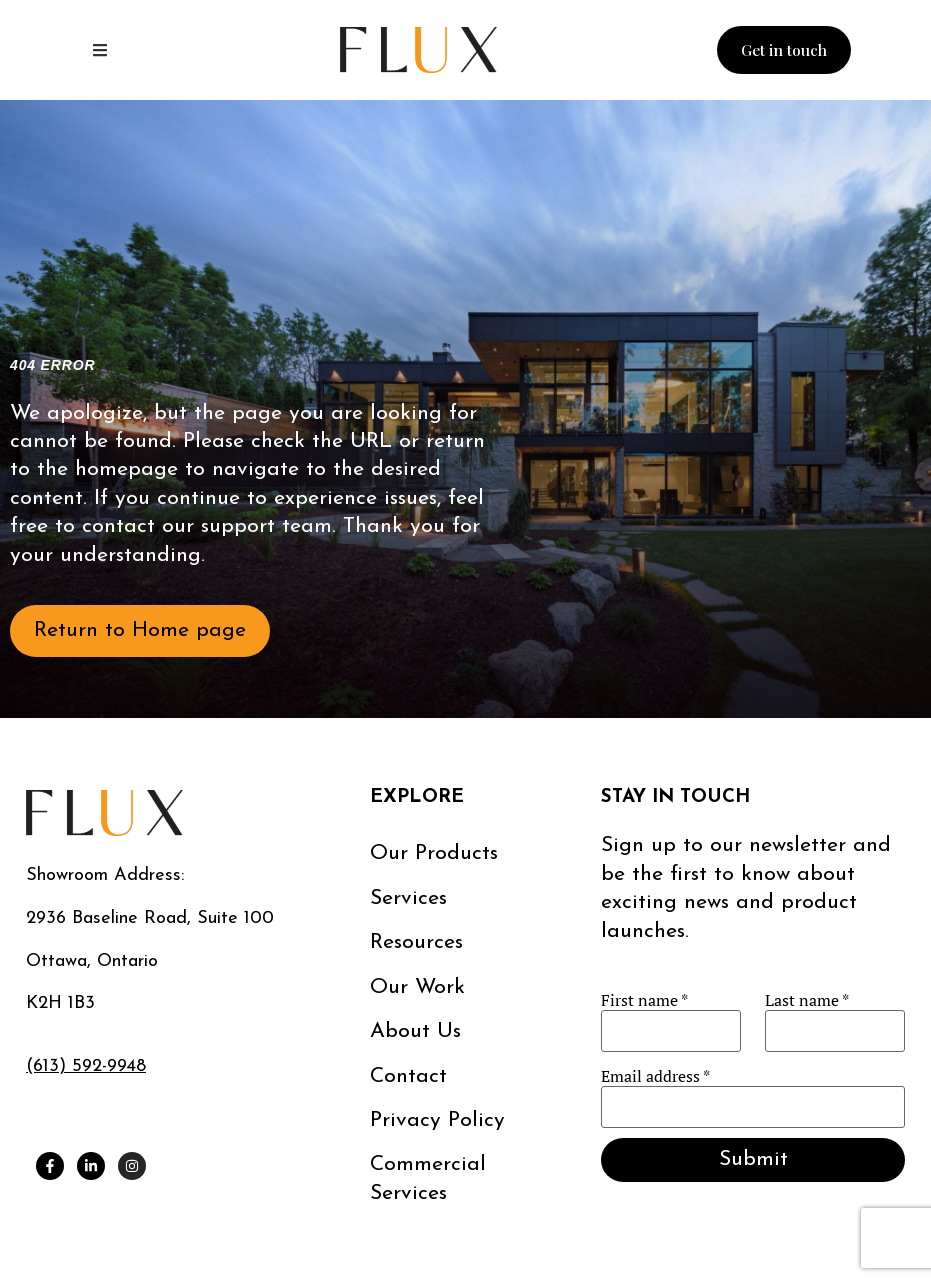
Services (408, 898)
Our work (417, 987)
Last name (807, 1000)
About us (415, 1031)
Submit (753, 1159)
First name (644, 1000)
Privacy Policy (437, 1120)
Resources (416, 942)
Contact (408, 1076)
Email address (655, 1076)
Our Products (434, 853)
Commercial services (428, 1178)
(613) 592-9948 (86, 1066)
